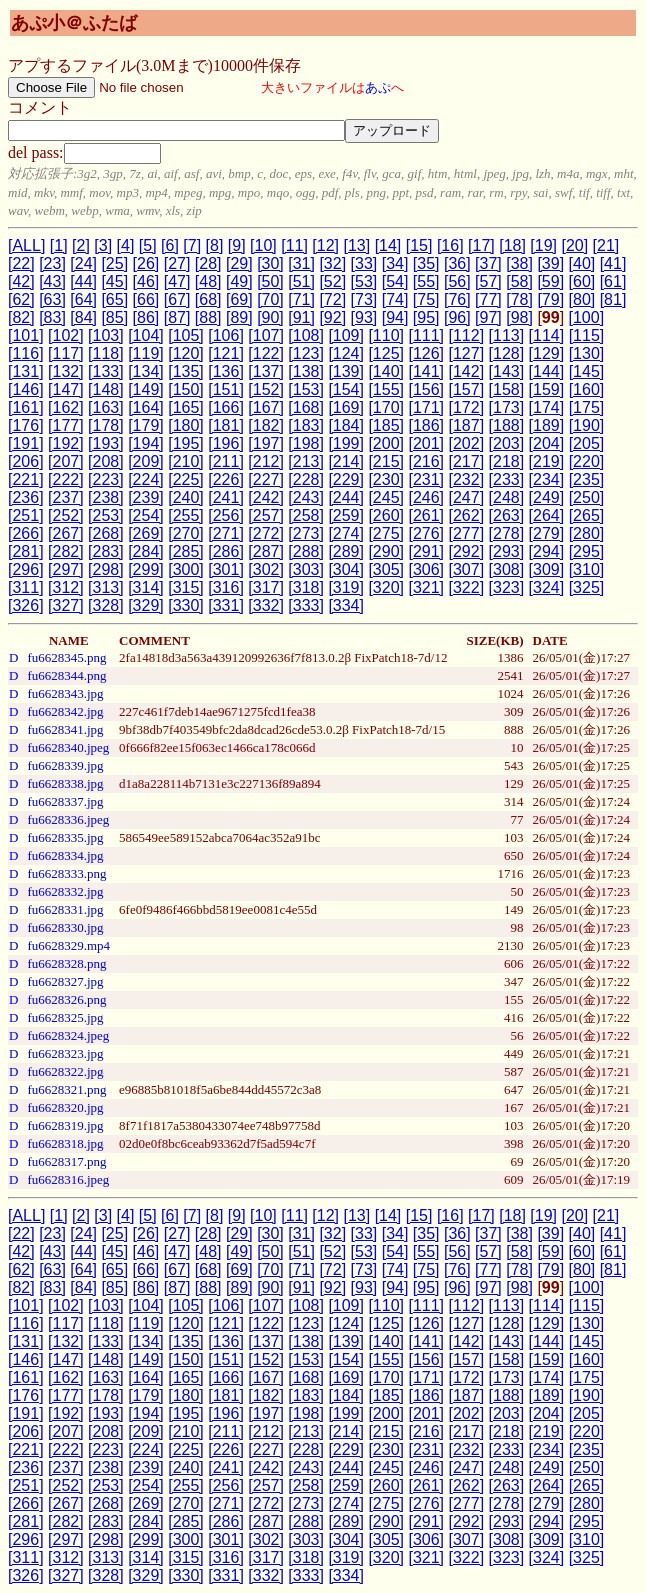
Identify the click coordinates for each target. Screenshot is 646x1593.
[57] (488, 281)
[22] (21, 263)
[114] (547, 335)
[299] (146, 569)
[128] (507, 353)
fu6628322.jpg (65, 1071)
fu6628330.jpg (65, 927)
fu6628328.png (66, 963)
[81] (613, 299)
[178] (106, 425)
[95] (426, 317)
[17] (481, 245)
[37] (488, 263)
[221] (26, 479)
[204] (547, 443)
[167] (266, 407)
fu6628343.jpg (65, 693)
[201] (426, 443)
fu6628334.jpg (65, 855)
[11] (294, 245)
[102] (66, 335)
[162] (66, 407)
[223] (106, 479)
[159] (547, 389)
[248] (507, 497)
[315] (186, 587)
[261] (426, 515)
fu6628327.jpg (65, 981)
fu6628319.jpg (65, 1125)
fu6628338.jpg (65, 783)
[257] (266, 515)
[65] (114, 299)
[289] (346, 551)
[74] (395, 299)
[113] (507, 335)
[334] (346, 605)
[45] (114, 281)
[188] (507, 425)
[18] (512, 245)
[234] (547, 479)
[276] (426, 533)
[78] (519, 299)
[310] (587, 569)
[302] (266, 569)
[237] (66, 497)
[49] (239, 281)
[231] (426, 479)
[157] (467, 389)
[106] (226, 335)
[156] (426, 389)
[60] (582, 281)
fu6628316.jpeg (68, 1179)
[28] (208, 263)
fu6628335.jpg (65, 837)
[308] (507, 569)
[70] (270, 299)
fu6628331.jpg (65, 909)
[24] (83, 263)
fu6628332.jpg (65, 891)
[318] (306, 587)
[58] (519, 281)
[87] (177, 317)
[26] (146, 263)
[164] (146, 407)
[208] (106, 461)
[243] (306, 497)
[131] (26, 371)
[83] (52, 317)
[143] (507, 371)
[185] (386, 425)
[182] (266, 425)
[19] (543, 245)
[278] (507, 533)
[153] (306, 389)
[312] (66, 587)
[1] (59, 245)
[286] (226, 551)
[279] (547, 533)
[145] (587, 371)
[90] (270, 317)
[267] (66, 533)
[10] (263, 245)
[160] (587, 389)
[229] (346, 479)
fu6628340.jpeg (68, 747)
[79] (550, 299)
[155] (386, 389)
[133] (106, 371)
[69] (239, 299)
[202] (467, 443)
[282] (66, 551)
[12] (325, 245)
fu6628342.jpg (65, 711)
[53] (364, 281)
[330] (186, 605)
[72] (332, 299)
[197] (266, 443)
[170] (386, 407)
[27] (177, 263)
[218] (507, 461)
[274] (346, 533)
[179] (146, 425)
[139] (346, 371)
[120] (186, 353)
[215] (386, 461)
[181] (226, 425)
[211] (226, 461)
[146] (26, 389)
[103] (106, 335)
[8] (215, 245)
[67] (177, 299)
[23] (52, 263)
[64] (83, 299)
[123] (306, 353)
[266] (26, 533)
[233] (507, 479)
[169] (346, 407)
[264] (547, 515)
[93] (364, 317)
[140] (386, 371)
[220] (587, 461)
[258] (306, 515)
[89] (239, 317)
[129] (547, 353)
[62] (21, 299)
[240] (186, 497)
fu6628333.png (66, 873)
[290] (386, 551)
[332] (266, 605)
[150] (186, 389)
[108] (306, 335)
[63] (52, 299)
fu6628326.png (66, 999)
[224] (146, 479)
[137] (266, 371)
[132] (66, 371)
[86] (146, 317)
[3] (103, 245)
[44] (83, 281)
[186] (426, 425)
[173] (507, 407)
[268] (106, 533)
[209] (146, 461)
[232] (467, 479)
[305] (386, 569)
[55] (426, 281)
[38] (519, 263)
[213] (306, 461)
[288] (306, 551)
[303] (306, 569)
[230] (386, 479)
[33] (364, 263)
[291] (426, 551)
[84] (83, 317)
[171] (426, 407)
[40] (582, 263)
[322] (467, 587)
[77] (488, 299)
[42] (21, 281)
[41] (613, 263)
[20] (574, 245)
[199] (346, 443)
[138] (306, 371)
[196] (226, 443)
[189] (547, 425)
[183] (306, 425)
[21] (606, 245)
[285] (186, 551)
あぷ (378, 87)
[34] (395, 263)
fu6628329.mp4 (68, 945)
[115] (587, 335)
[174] (547, 407)
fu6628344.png (66, 675)
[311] (26, 587)
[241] (226, 497)
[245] (386, 497)
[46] (146, 281)
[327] (66, 605)
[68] (208, 299)
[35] (426, 263)
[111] (426, 335)
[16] (450, 245)
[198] (306, 443)
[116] (26, 353)
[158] (507, 389)
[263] (507, 515)
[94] (395, 317)
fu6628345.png (66, 657)
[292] (467, 551)
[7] (192, 245)
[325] (587, 587)
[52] (332, 281)
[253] (106, 515)
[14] (388, 245)
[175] (587, 407)
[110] (386, 335)
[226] (226, 479)
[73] (364, 299)
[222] (66, 479)
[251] (26, 515)
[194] (146, 443)
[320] (386, 587)
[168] (306, 407)
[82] (21, 317)
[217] (467, 461)
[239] (146, 497)
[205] (587, 443)
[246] (426, 497)
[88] (208, 317)
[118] (106, 353)
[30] (270, 263)
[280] (587, 533)
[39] (550, 263)
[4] (126, 245)
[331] (226, 605)
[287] (266, 551)
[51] (301, 281)
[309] (547, 569)
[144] (547, 371)
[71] (301, 299)
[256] (226, 515)
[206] (26, 461)
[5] (148, 245)
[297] (66, 569)
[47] (177, 281)
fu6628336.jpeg (68, 819)
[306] (426, 569)
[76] (457, 299)
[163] (106, 407)
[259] (346, 515)
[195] (186, 443)
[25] (114, 263)
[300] (186, 569)
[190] (587, 425)
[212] (266, 461)
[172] (467, 407)
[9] (237, 245)
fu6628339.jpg (65, 765)
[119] (146, 353)
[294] (547, 551)
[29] (239, 263)
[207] (66, 461)
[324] (547, 587)
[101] (26, 335)
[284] (146, 551)
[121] (226, 353)
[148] (106, 389)
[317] (266, 587)
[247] (467, 497)
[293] (507, 551)
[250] (587, 497)
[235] (587, 479)
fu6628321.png (66, 1089)
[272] (266, 533)
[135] (186, 371)
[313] (106, 587)
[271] (226, 533)
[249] (547, 497)
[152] (266, 389)
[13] (356, 245)
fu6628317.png (66, 1161)
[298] (106, 569)
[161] (26, 407)
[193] (106, 443)
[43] (52, 281)
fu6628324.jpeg (68, 1035)
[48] (208, 281)
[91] (301, 317)
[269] (146, 533)
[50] (270, 281)
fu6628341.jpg (65, 729)
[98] (519, 317)
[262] (467, 515)
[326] (26, 605)
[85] (114, 317)
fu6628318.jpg (65, 1143)
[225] (186, 479)
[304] (346, 569)
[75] (426, 299)
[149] (146, 389)
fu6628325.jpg (65, 1017)
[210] (186, 461)
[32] (332, 263)
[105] (186, 335)
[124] (346, 353)
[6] (170, 245)
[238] (106, 497)
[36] (457, 263)
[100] (587, 317)
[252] (66, 515)
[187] (467, 425)
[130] (587, 353)
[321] (426, 587)
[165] (186, 407)
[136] (226, 371)
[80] (582, 299)
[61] (613, 281)
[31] (301, 263)
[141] (426, 371)
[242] (266, 497)
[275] (386, 533)
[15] (419, 245)
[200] (386, 443)
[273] (306, 533)
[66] (146, 299)
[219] (547, 461)
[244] (346, 497)
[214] (346, 461)
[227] (266, 479)
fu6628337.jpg (65, 801)
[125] (386, 353)
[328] (106, 605)
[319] (346, 587)
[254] (146, 515)
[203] (507, 443)
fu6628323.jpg (65, 1053)
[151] (226, 389)
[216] (426, 461)
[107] (266, 335)
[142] (467, 371)
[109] (346, 335)
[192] (66, 443)
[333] (306, 605)
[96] (457, 317)
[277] (467, 533)
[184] (346, 425)
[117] (66, 353)
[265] (587, 515)
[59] (550, 281)
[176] (26, 425)
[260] (386, 515)
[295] (587, 551)
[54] (395, 281)
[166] (226, 407)
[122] (266, 353)
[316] (226, 587)
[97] (488, 317)
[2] (81, 245)
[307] (467, 569)
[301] (226, 569)
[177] (66, 425)
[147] (66, 389)
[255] (186, 515)
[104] (146, 335)
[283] (106, 551)
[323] (507, 587)
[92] (332, 317)
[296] (26, 569)
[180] (186, 425)
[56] (457, 281)
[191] (26, 443)
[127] (467, 353)
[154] (346, 389)
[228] (306, 479)
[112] (467, 335)
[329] (146, 605)
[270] (186, 533)
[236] (26, 497)
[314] (146, 587)
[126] (426, 353)
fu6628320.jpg (65, 1107)
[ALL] (26, 245)
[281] (26, 551)
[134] (146, 371)
